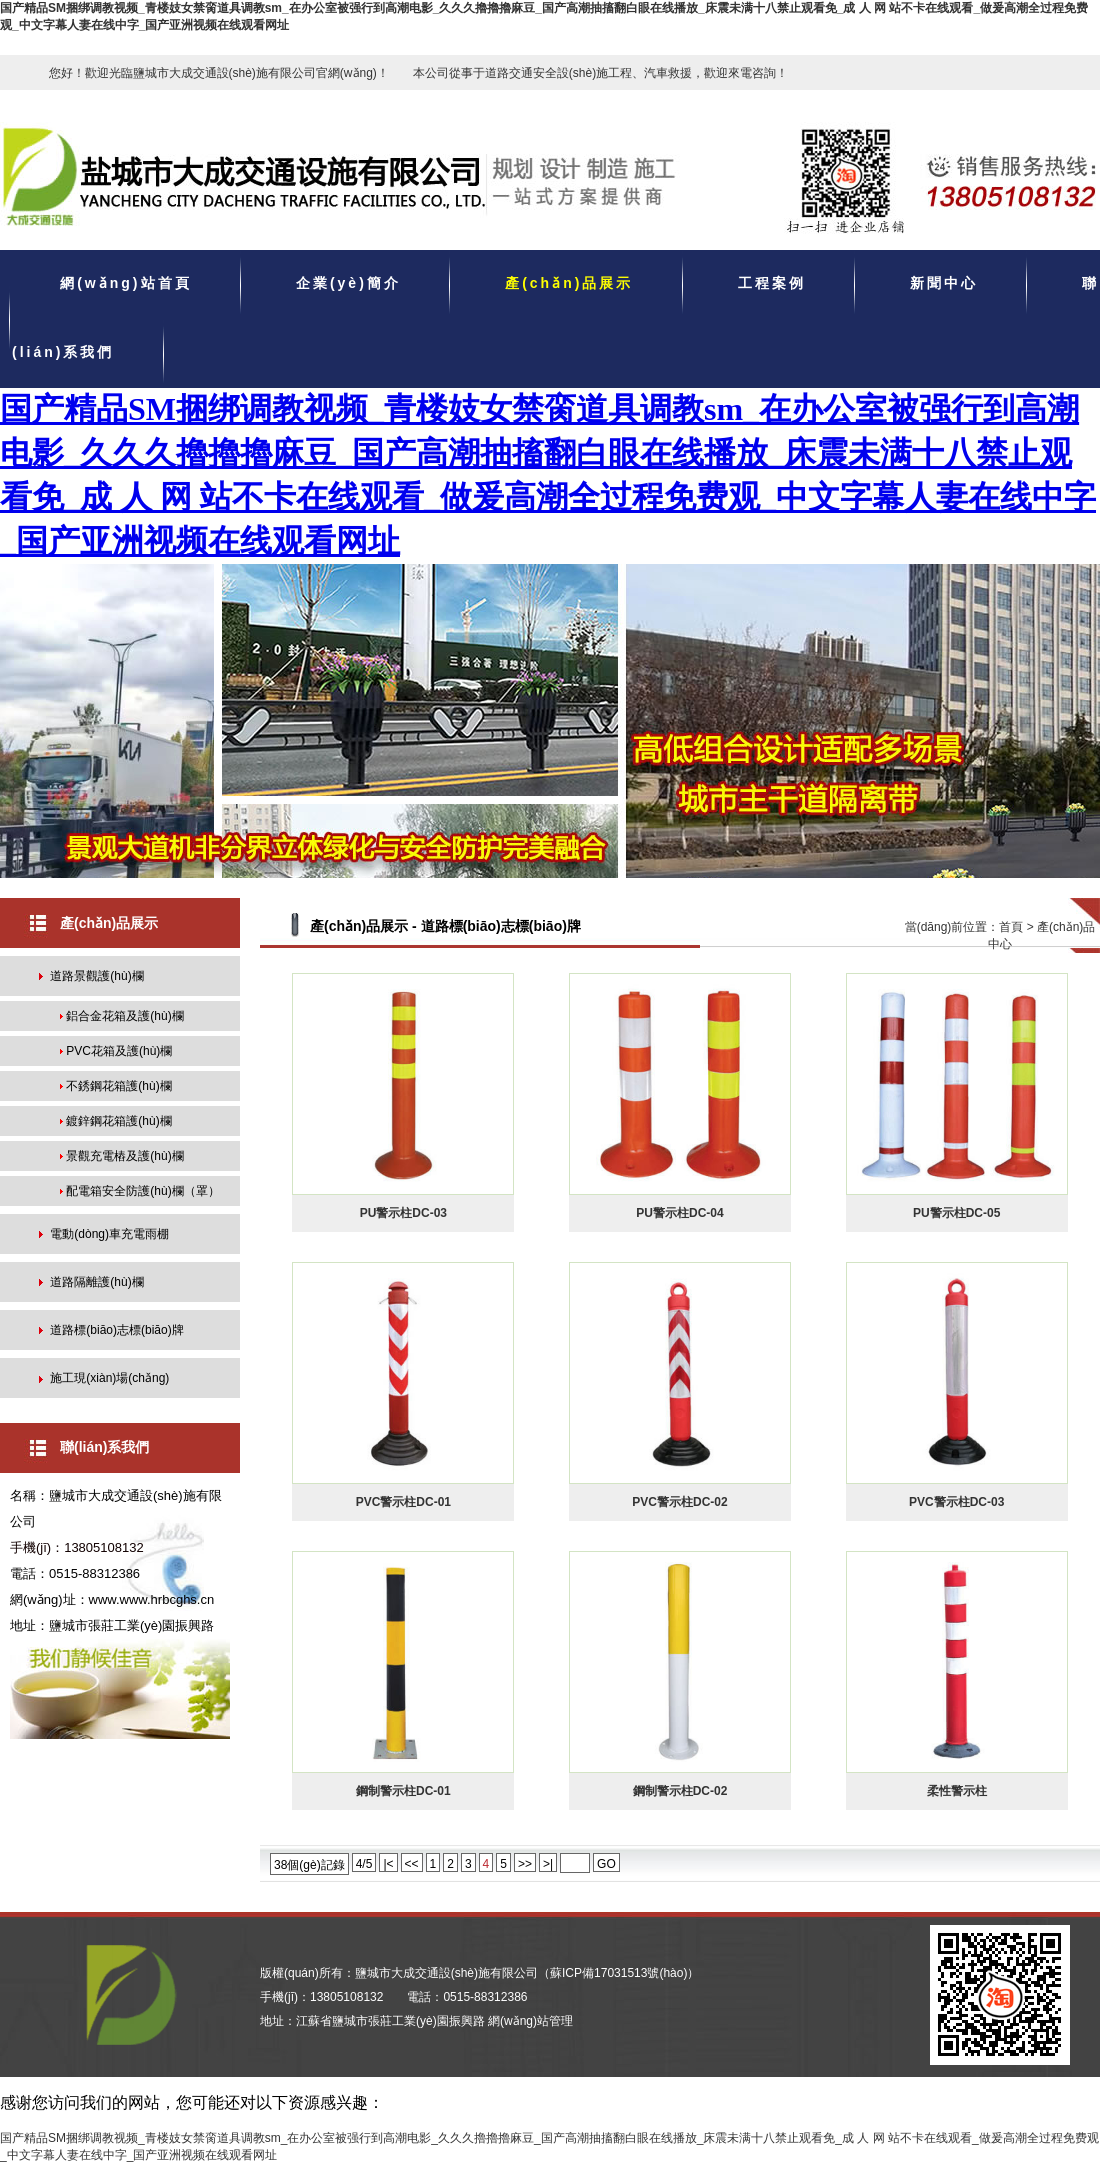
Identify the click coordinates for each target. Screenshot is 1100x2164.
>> (525, 1864)
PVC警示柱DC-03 (956, 1502)
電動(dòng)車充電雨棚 (109, 1234)
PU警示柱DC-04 (679, 1213)
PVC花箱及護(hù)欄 (119, 1051)
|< (388, 1864)
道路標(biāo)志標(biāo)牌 (116, 1330)
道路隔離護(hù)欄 (96, 1282)
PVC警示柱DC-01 (403, 1502)
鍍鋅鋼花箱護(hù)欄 (118, 1121)
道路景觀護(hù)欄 (96, 976)
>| (548, 1864)
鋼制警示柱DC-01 (403, 1791)
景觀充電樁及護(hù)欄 (124, 1156)
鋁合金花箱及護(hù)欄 (124, 1016)
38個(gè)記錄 (309, 1865)
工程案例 (772, 284)
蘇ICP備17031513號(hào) (618, 1973)
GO (606, 1864)
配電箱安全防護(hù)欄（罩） (142, 1191)
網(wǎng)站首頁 (125, 284)
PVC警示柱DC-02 (679, 1502)
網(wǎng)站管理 (530, 2021)
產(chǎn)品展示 (569, 284)
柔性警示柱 (957, 1791)
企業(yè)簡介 (348, 284)
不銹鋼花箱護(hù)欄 (118, 1086)
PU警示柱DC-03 (403, 1213)
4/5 (364, 1864)
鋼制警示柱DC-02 (680, 1791)
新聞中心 (944, 284)
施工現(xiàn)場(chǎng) (109, 1378)
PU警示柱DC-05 (956, 1213)
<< (412, 1864)
